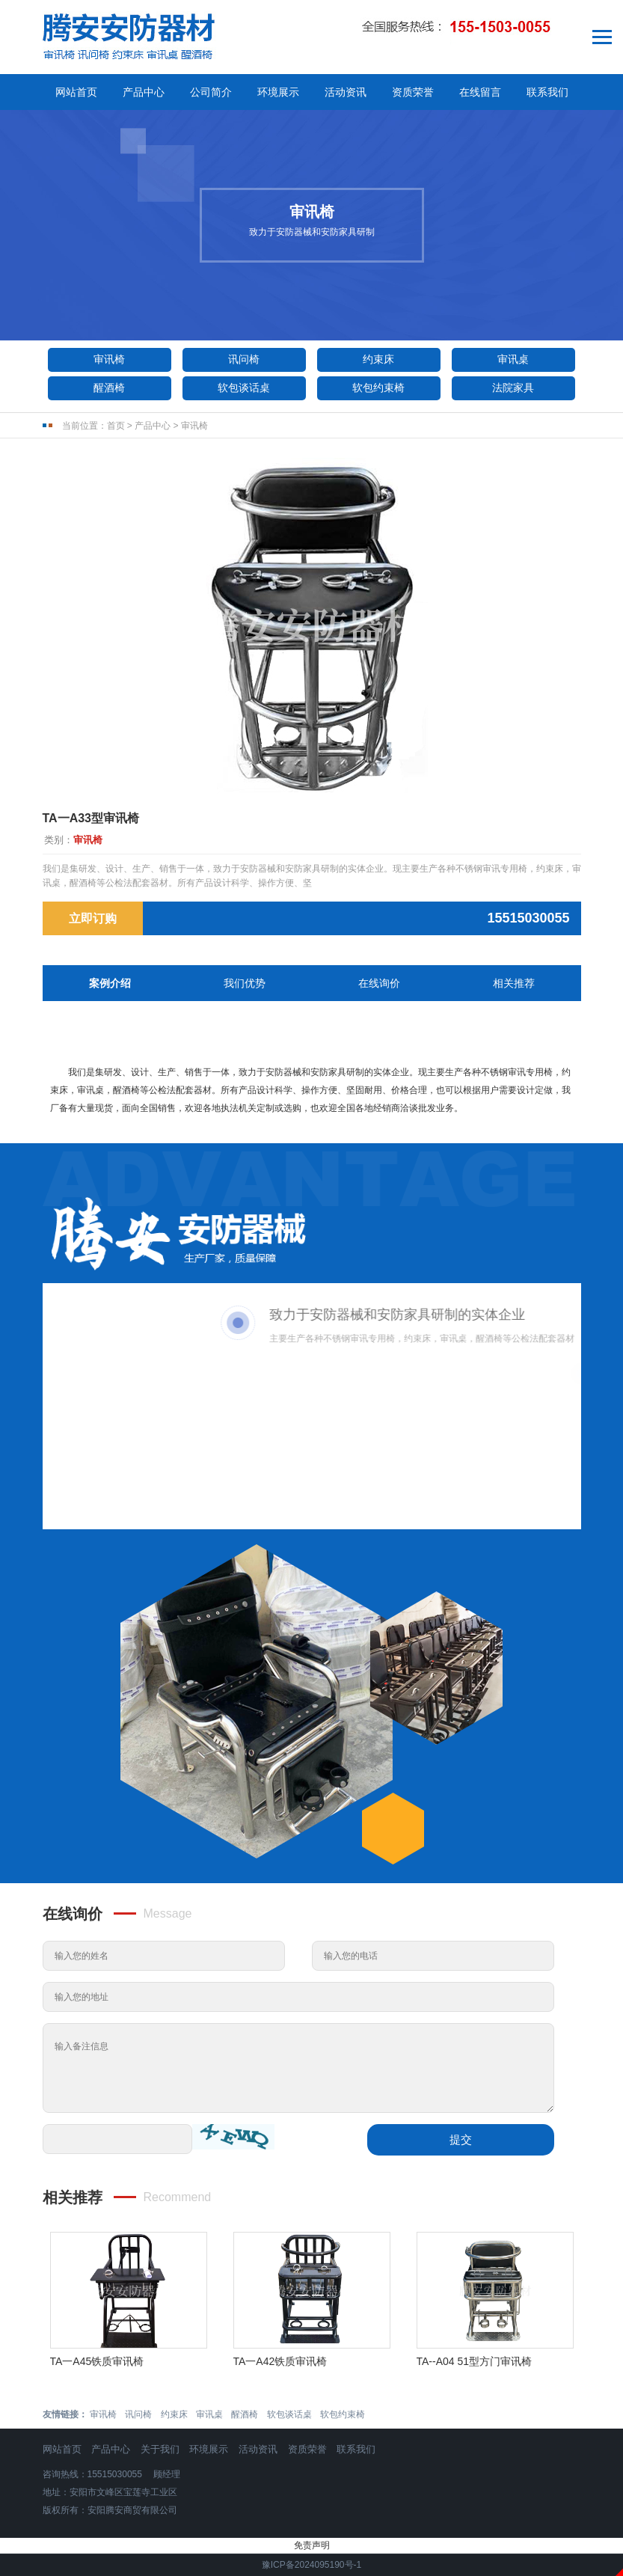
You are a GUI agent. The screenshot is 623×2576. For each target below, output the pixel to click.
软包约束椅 (378, 388)
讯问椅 (244, 359)
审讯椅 (109, 359)
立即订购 (93, 918)
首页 (116, 425)
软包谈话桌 (244, 388)
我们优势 (245, 983)
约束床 (378, 359)
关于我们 (160, 2449)
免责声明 (312, 2545)
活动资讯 (345, 92)
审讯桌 (513, 359)
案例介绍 (110, 983)
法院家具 (513, 388)
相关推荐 (514, 983)
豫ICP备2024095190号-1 (311, 2565)
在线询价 (379, 983)
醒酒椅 (109, 388)
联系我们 (547, 92)
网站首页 (76, 92)
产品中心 (144, 92)
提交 (460, 2139)
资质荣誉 (413, 92)
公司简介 (211, 92)
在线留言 (480, 92)
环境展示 (278, 92)
